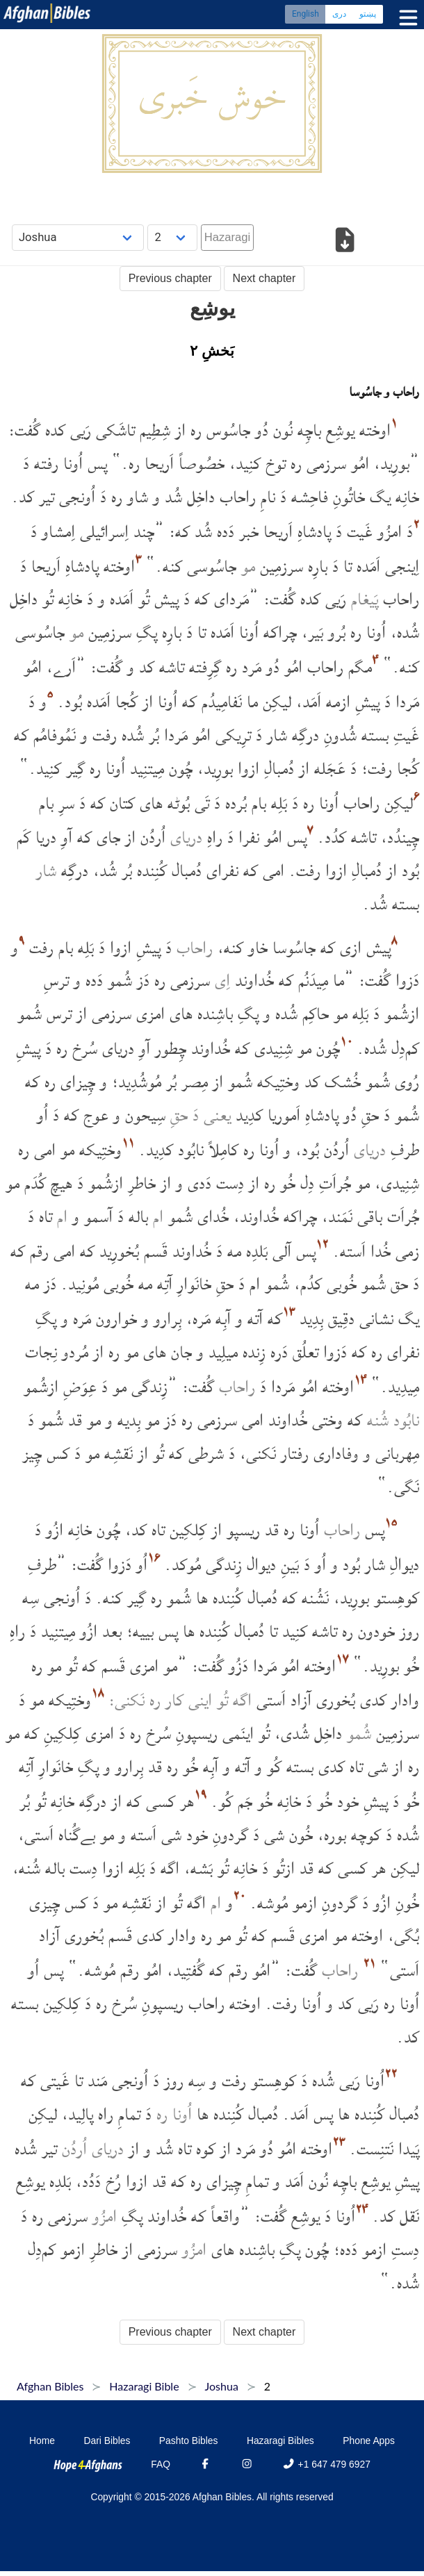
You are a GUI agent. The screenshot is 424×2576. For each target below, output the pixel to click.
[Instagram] (246, 2464)
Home (42, 2440)
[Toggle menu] (405, 18)
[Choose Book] (78, 237)
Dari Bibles (106, 2440)
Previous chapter (170, 278)
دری (339, 14)
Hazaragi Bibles (280, 2440)
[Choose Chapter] (172, 237)
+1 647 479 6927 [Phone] (326, 2464)
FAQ (160, 2464)
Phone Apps (369, 2440)
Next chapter (264, 278)
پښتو (367, 14)
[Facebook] (205, 2464)
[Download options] (344, 242)
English (305, 14)
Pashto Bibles (188, 2440)
